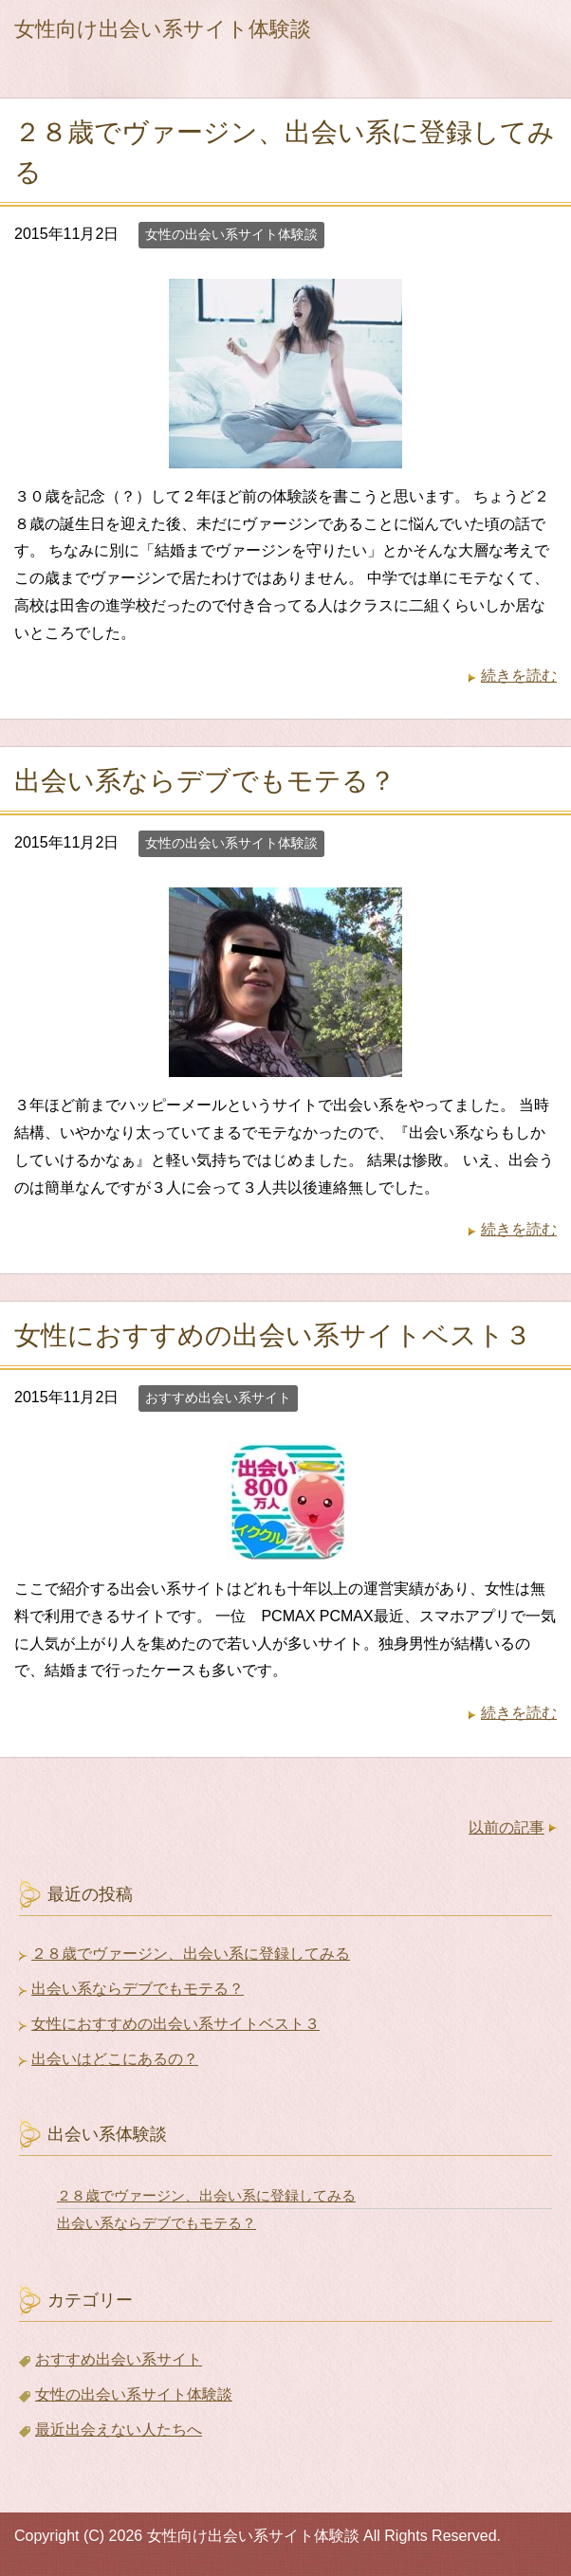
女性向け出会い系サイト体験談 (162, 29)
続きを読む (519, 675)
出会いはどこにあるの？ (114, 2059)
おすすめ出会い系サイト (218, 1397)
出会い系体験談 (107, 2134)
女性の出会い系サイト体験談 (231, 234)
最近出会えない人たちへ (118, 2429)
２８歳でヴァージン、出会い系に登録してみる (190, 1954)
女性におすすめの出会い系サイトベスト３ (272, 1335)
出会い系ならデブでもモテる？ (205, 780)
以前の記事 (506, 1827)
